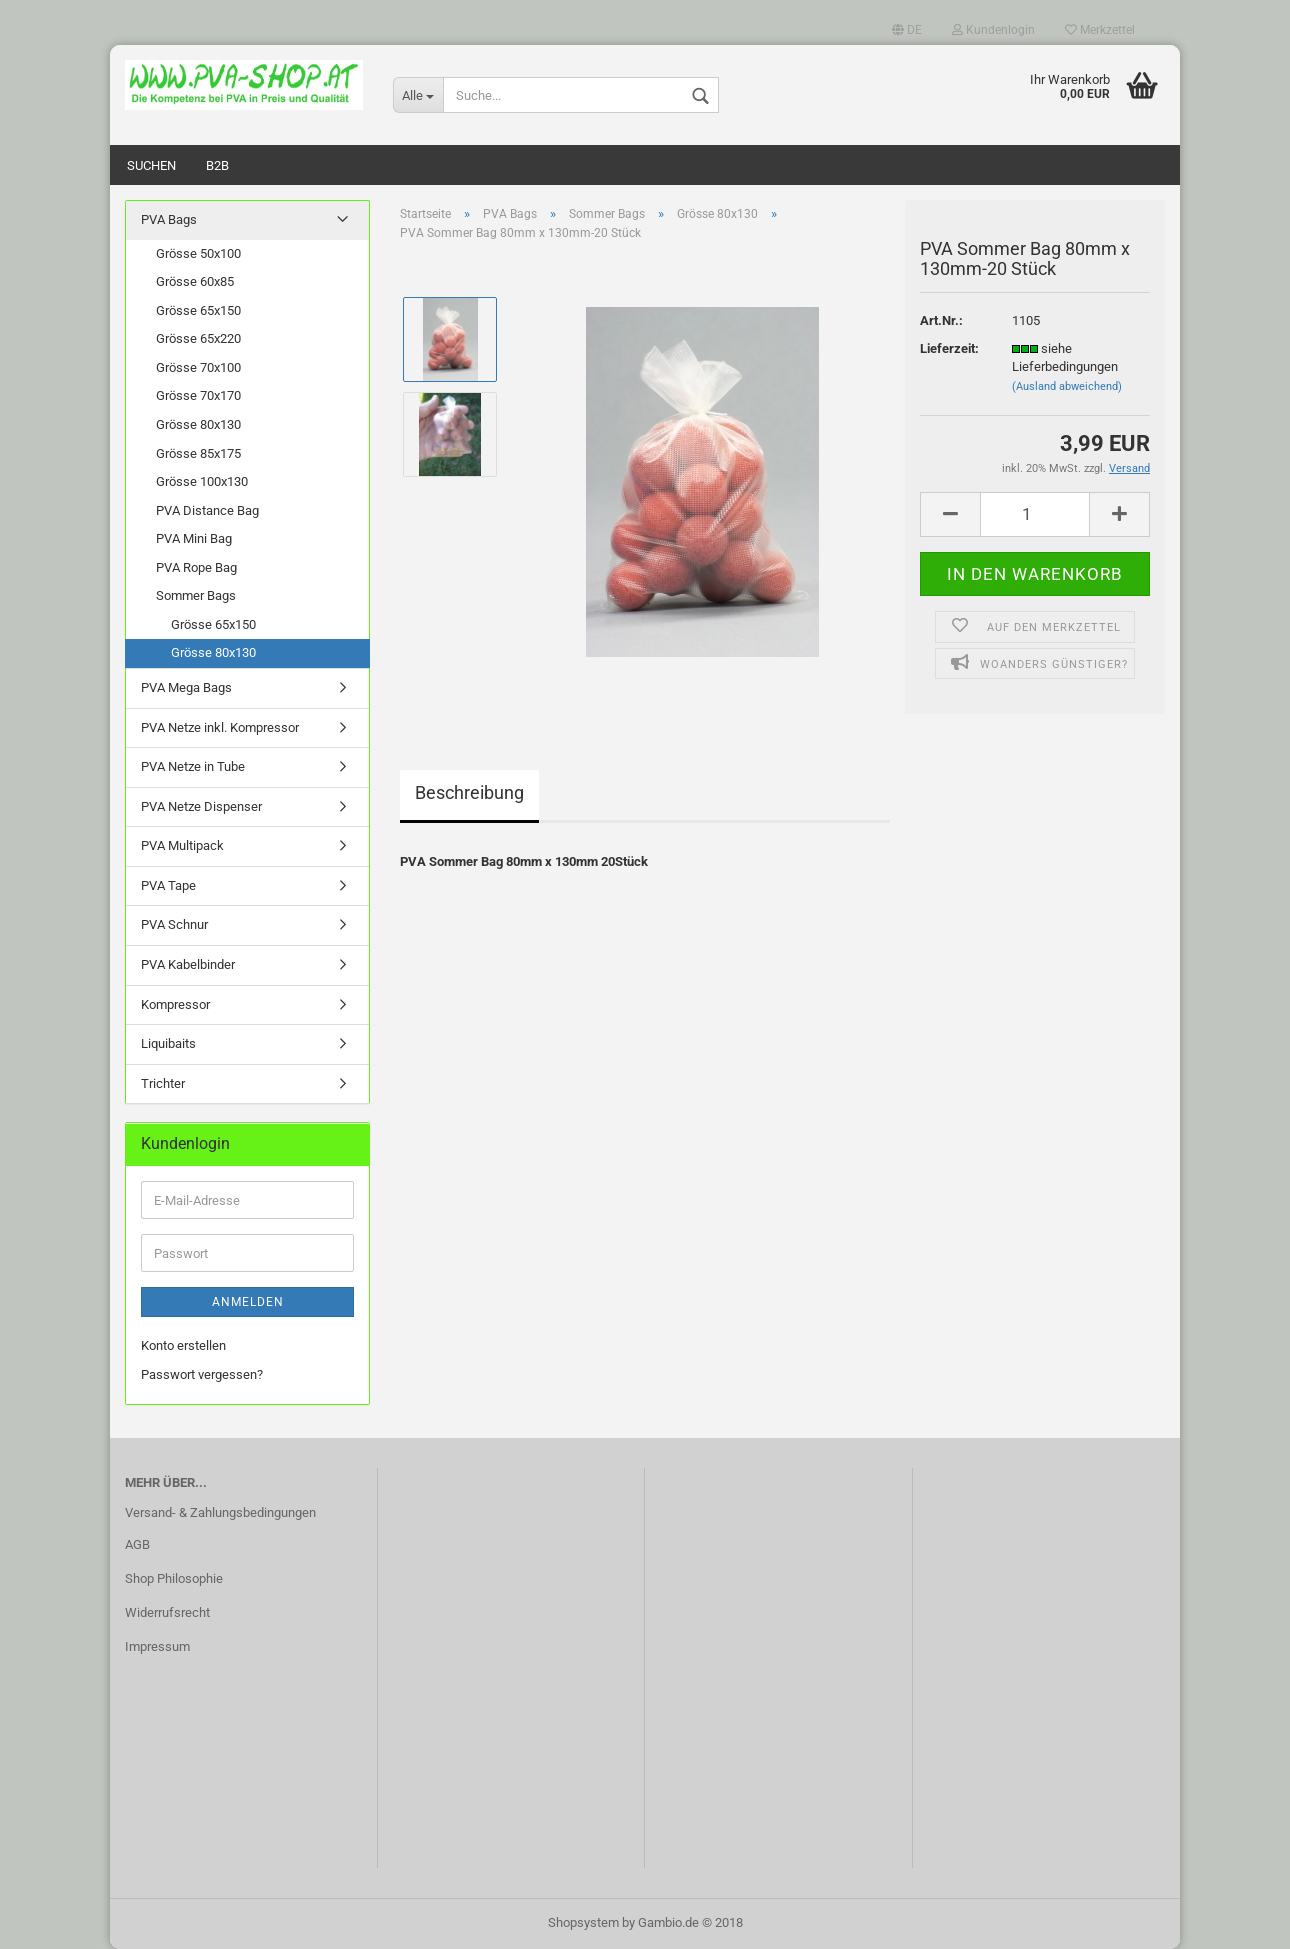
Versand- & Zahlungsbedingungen (220, 1512)
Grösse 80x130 (198, 424)
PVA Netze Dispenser (201, 806)
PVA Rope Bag (196, 567)
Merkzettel (1100, 30)
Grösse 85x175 (198, 453)
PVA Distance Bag (207, 510)
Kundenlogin (993, 30)
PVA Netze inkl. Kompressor (220, 727)
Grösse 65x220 (198, 338)
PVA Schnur (174, 924)
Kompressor (175, 1004)
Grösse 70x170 (198, 395)
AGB (137, 1544)
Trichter (163, 1083)
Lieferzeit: (949, 348)
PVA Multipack (182, 845)
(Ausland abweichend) (1067, 386)
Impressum (157, 1646)
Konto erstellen (183, 1345)
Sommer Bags (196, 595)
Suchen (151, 165)
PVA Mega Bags (186, 687)
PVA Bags (169, 219)
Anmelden (248, 1302)
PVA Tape (168, 885)
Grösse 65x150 (198, 310)
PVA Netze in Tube (193, 766)
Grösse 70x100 (198, 367)
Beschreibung (469, 792)
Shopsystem (583, 1922)
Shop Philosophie (174, 1578)
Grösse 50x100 (198, 253)
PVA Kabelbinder (188, 964)
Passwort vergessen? (202, 1374)
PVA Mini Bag (194, 538)
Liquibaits (168, 1043)
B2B (217, 165)
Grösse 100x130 (202, 481)
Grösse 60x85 (195, 281)
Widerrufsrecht (167, 1612)
